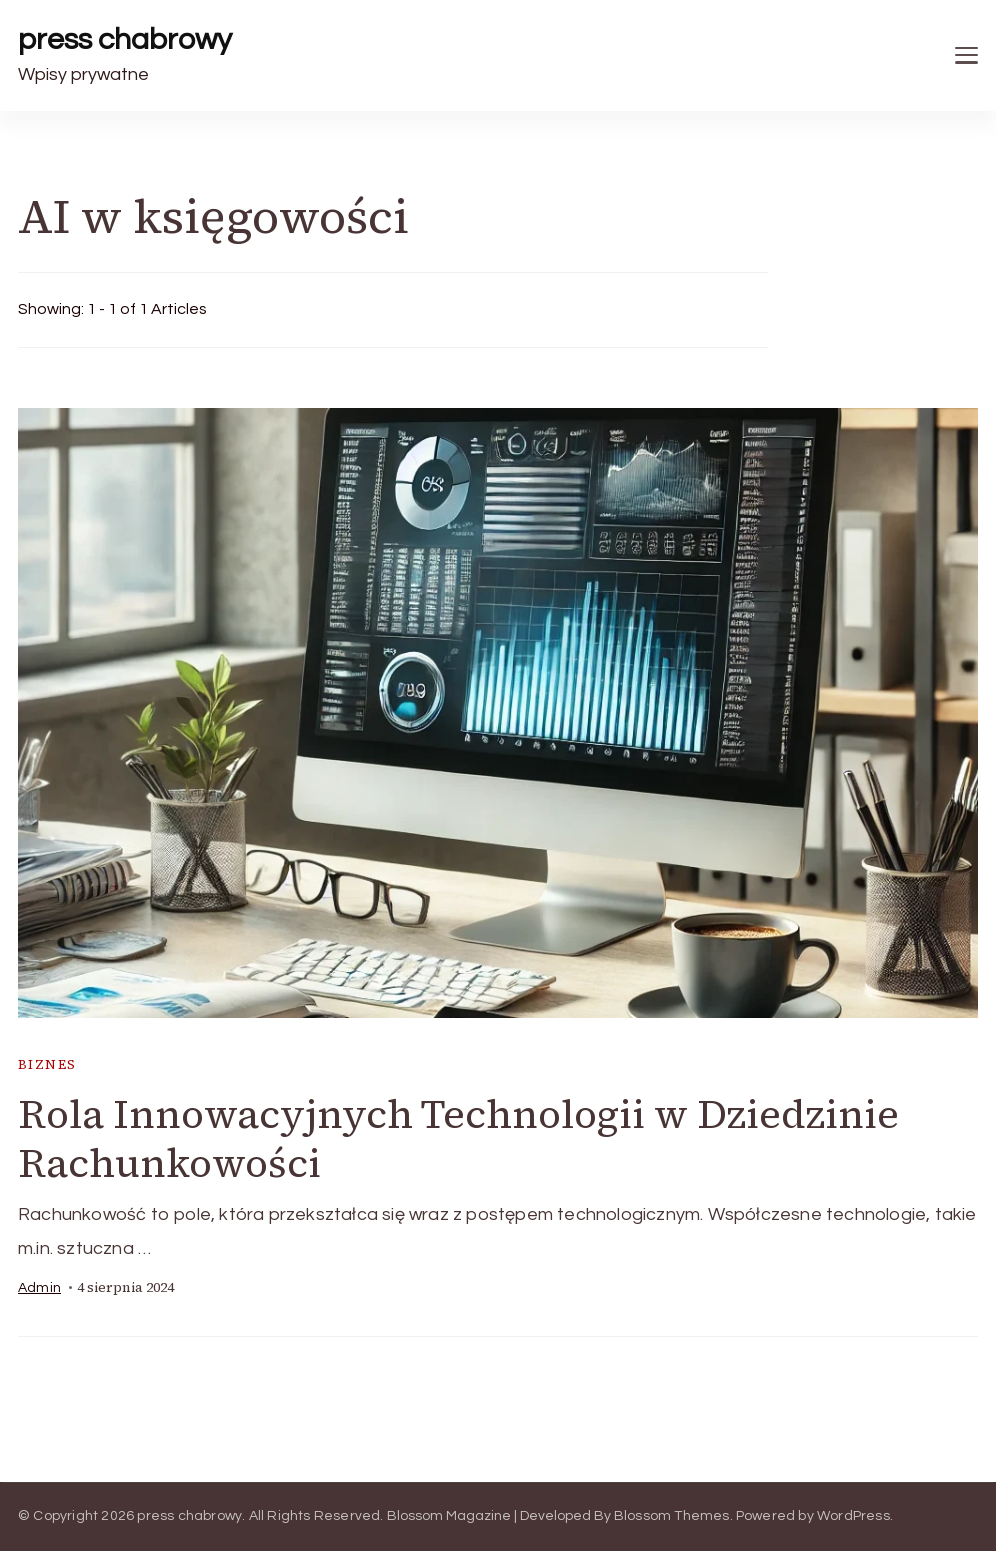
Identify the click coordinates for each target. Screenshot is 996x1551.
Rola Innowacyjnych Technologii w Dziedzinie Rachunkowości (458, 1138)
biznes (47, 1064)
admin (39, 1288)
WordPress (853, 1516)
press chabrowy (125, 39)
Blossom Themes (672, 1516)
